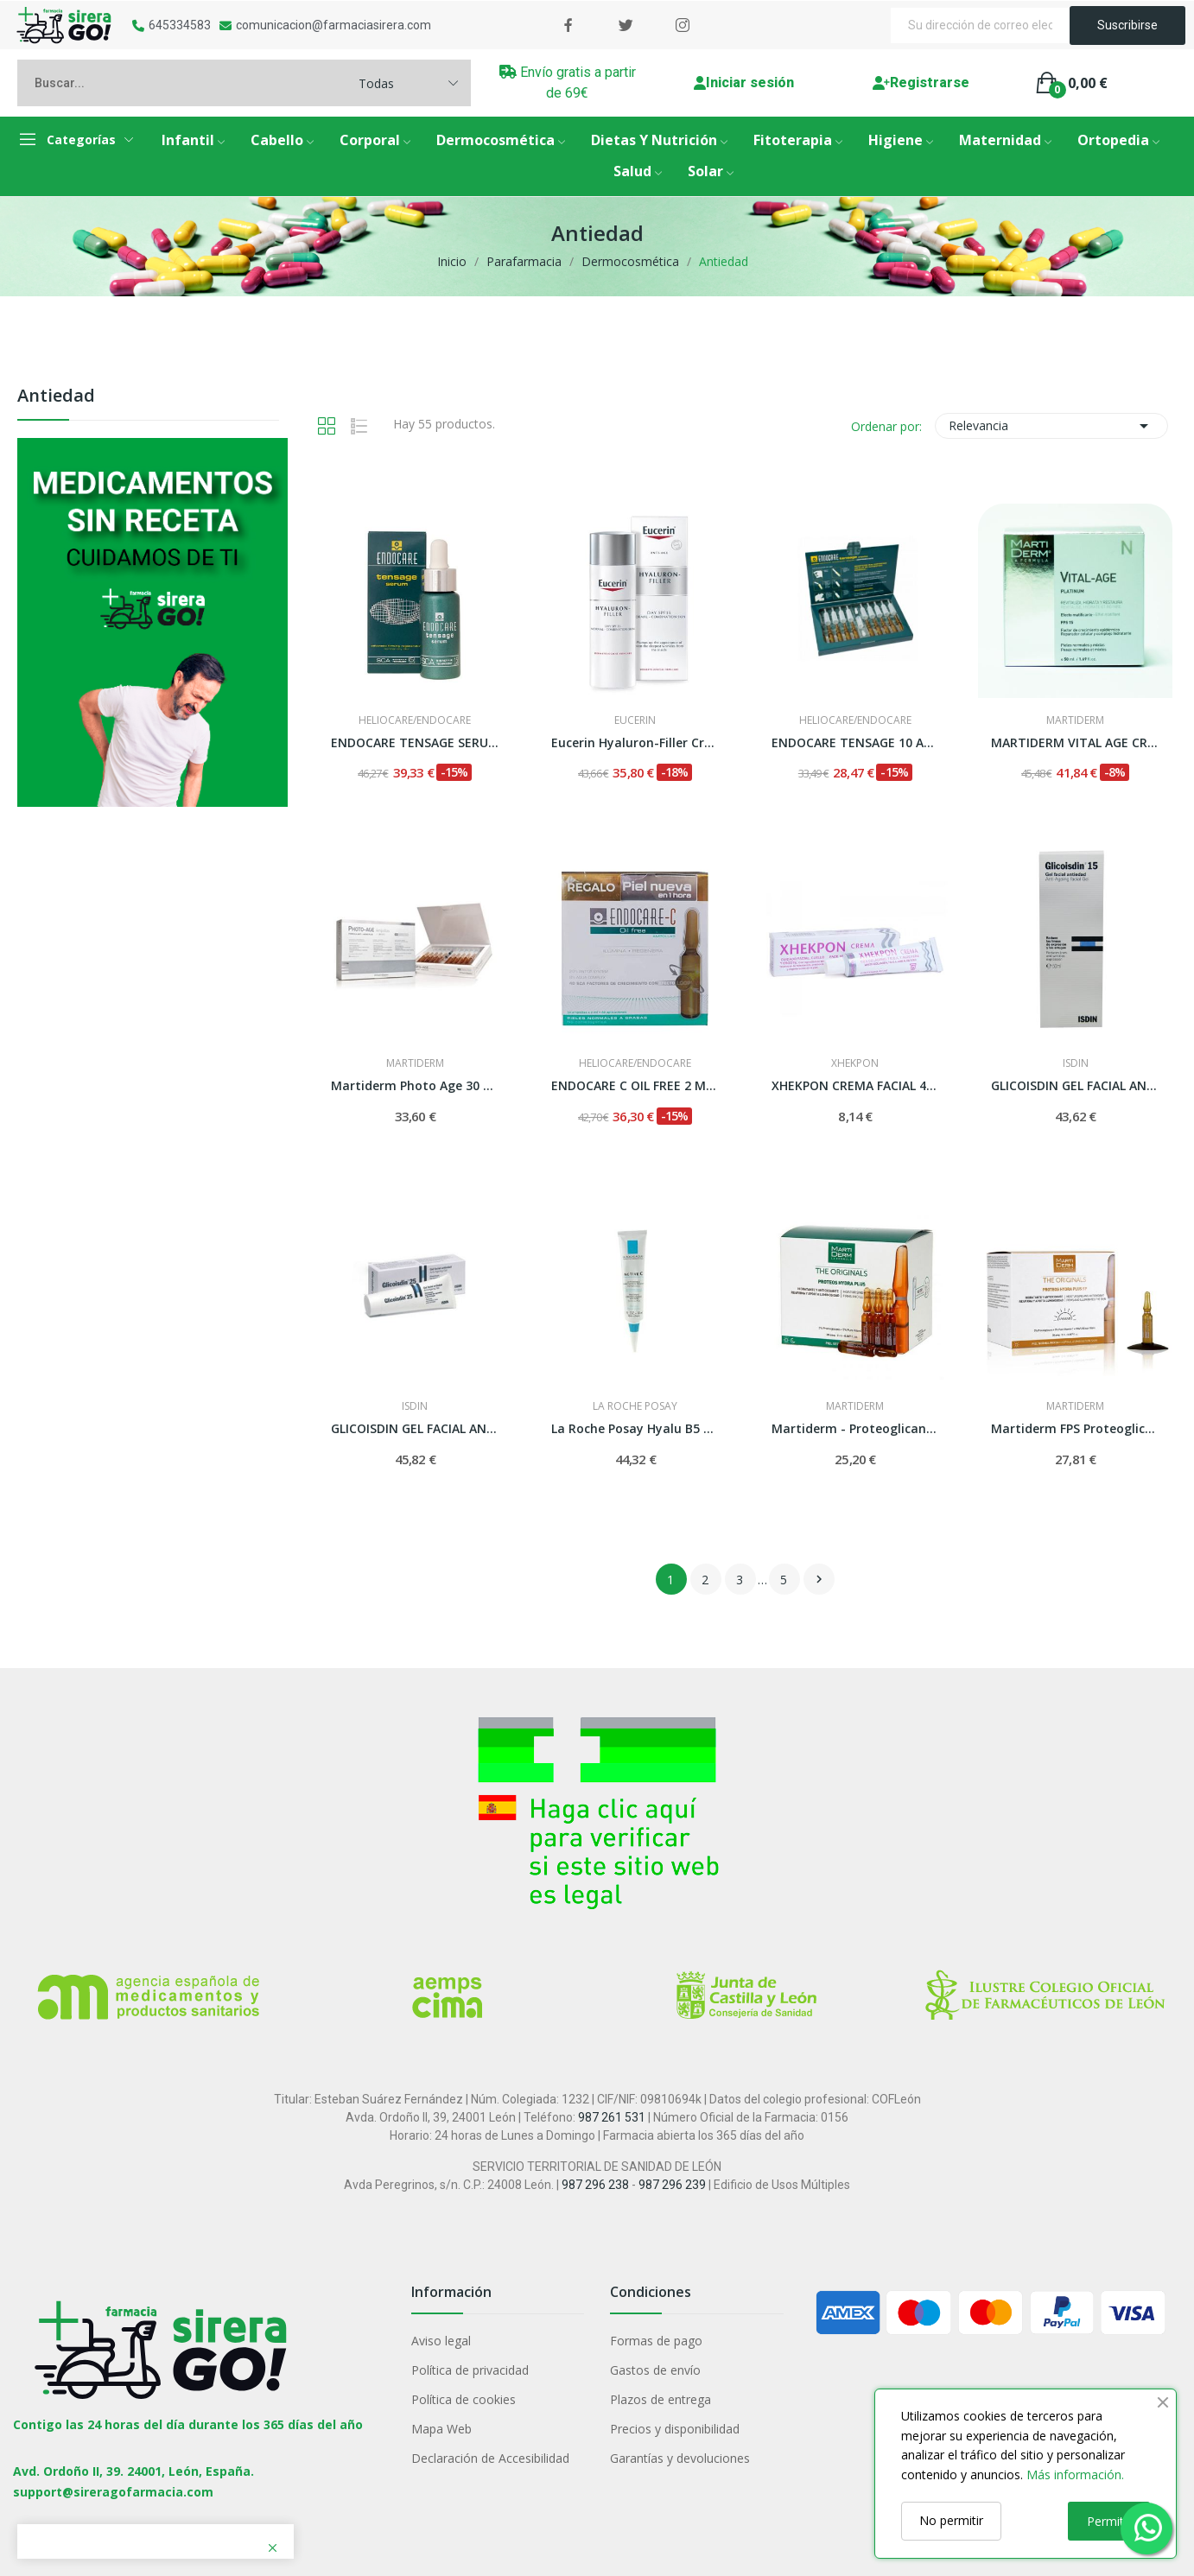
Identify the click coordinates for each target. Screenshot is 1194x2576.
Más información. (1075, 2474)
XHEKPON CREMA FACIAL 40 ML (856, 1085)
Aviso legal (441, 2340)
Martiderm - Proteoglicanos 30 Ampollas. (856, 1428)
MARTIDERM (1075, 720)
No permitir (951, 2520)
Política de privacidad (470, 2370)
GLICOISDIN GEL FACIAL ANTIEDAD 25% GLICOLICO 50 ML (415, 1428)
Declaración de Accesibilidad (490, 2458)
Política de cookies (463, 2399)
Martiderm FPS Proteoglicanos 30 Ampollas (1075, 1428)
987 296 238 (595, 2185)
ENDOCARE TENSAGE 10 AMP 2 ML (856, 742)
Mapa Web (441, 2429)
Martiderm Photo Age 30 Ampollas (415, 1085)
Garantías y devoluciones (680, 2458)
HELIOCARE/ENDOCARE (415, 720)
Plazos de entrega (660, 2399)
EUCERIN (635, 720)
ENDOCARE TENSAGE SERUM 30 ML (415, 742)
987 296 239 (672, 2185)
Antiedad (56, 397)
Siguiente (819, 1579)
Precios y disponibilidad (675, 2429)
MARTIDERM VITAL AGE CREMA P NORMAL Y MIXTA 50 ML (1075, 742)
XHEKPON (855, 1063)
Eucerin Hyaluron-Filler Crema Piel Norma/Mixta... (635, 742)
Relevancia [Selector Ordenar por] (1051, 426)
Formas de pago (656, 2340)
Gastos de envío (655, 2370)
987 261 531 (611, 2117)
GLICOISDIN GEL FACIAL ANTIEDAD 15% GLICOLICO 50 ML (1075, 1085)
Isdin (1076, 1063)
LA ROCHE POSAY (635, 1406)
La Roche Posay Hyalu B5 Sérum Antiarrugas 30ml (635, 1428)
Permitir (1109, 2521)
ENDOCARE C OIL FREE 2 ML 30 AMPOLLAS (635, 1085)
